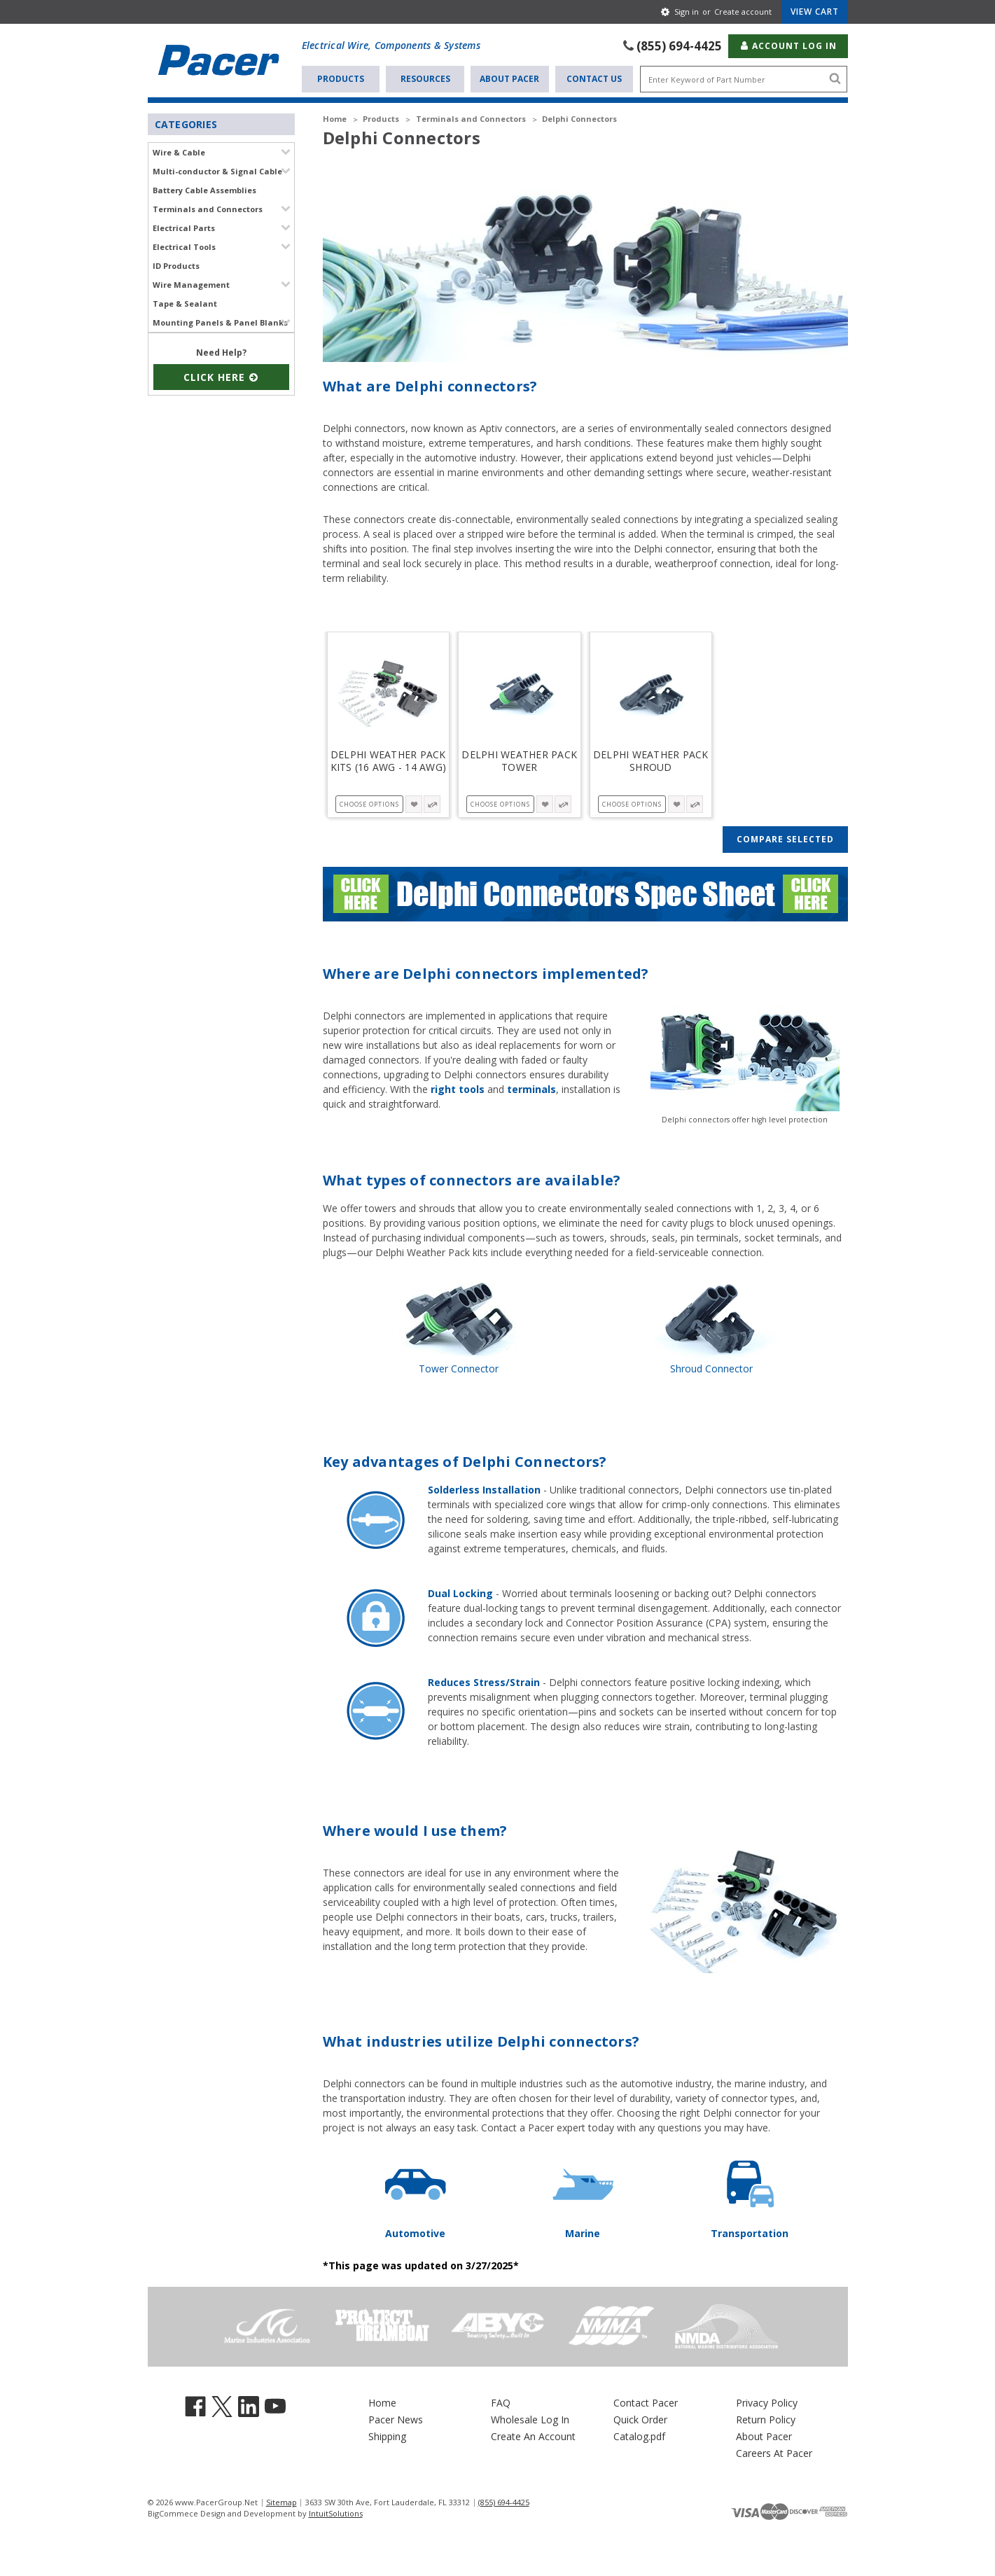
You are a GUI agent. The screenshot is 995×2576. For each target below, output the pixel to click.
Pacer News (395, 2418)
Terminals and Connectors (208, 208)
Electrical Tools (184, 246)
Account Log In (788, 45)
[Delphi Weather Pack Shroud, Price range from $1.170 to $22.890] (651, 693)
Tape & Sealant (185, 303)
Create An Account (533, 2435)
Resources (425, 78)
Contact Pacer (645, 2402)
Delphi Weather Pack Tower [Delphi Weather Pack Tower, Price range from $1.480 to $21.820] (519, 760)
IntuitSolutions (336, 2512)
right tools (458, 1088)
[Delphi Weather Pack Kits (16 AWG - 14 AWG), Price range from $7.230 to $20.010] (388, 693)
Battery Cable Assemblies (204, 189)
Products (340, 78)
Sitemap (281, 2501)
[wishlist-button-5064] (413, 803)
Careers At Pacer (774, 2452)
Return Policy (765, 2418)
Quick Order (640, 2418)
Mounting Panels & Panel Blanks (220, 321)
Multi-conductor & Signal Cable (217, 170)
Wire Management (191, 284)
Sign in (686, 11)
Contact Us (594, 78)
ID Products (176, 265)
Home (382, 2402)
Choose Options (369, 803)
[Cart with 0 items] (814, 11)
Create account (743, 11)
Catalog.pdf (639, 2435)
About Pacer (509, 78)
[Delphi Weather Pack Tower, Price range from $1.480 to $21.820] (519, 693)
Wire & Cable (179, 151)
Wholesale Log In (530, 2418)
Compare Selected (785, 838)
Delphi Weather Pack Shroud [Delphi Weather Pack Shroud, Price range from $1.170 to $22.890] (651, 760)
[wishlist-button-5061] (544, 803)
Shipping (387, 2435)
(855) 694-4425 (679, 45)
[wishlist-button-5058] (676, 803)
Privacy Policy (767, 2402)
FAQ (500, 2402)
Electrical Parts (184, 227)
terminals (531, 1088)
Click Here (220, 376)
